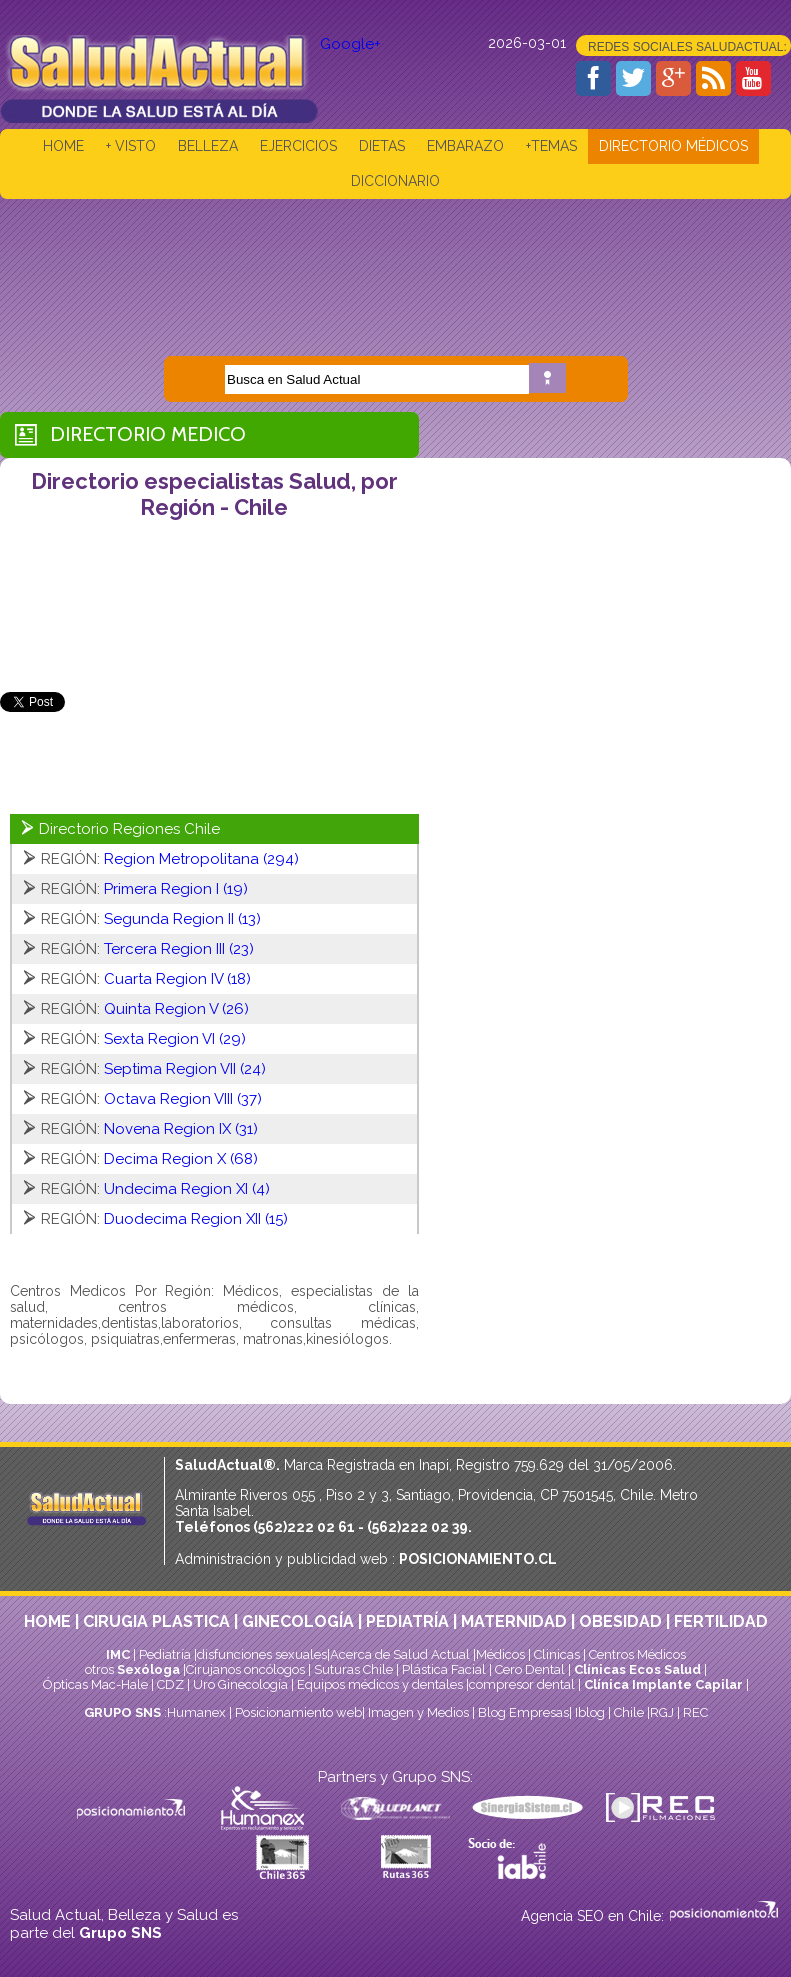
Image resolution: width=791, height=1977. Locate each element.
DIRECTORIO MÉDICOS (673, 146)
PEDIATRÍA (407, 1621)
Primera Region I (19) (176, 889)
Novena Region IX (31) (181, 1129)
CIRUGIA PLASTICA (156, 1621)
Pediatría (165, 1654)
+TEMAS (551, 146)
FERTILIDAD (721, 1621)
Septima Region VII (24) (185, 1069)
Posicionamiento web (298, 1712)
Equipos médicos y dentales (381, 1684)
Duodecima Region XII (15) (196, 1219)
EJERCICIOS (298, 146)
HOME (63, 146)
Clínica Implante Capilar (663, 1684)
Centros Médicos (637, 1654)
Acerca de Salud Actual (400, 1654)
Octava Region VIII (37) (183, 1099)
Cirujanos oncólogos (245, 1669)
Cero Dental (530, 1669)
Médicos (502, 1654)
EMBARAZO (465, 146)
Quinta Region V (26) (176, 1009)
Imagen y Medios (418, 1712)
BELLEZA (208, 146)
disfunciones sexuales (262, 1654)
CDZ (170, 1684)
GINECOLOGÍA (298, 1621)
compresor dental (522, 1684)
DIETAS (382, 146)
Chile (629, 1712)
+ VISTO (131, 146)
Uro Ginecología (240, 1684)
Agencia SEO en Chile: (594, 1916)
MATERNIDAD (514, 1621)
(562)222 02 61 (304, 1527)
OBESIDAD (620, 1621)
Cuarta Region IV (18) (177, 979)
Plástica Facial (445, 1669)
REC (695, 1712)
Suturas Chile (353, 1669)
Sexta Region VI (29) (175, 1039)
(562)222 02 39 (417, 1527)
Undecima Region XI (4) (187, 1189)
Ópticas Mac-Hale (95, 1684)
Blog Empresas (522, 1712)
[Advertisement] (396, 263)
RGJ (662, 1712)
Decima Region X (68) (181, 1159)
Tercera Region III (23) (179, 949)
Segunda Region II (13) (182, 919)
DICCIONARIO (395, 181)
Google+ (350, 44)
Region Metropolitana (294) (201, 859)
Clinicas (557, 1654)
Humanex (196, 1712)
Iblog (590, 1712)
